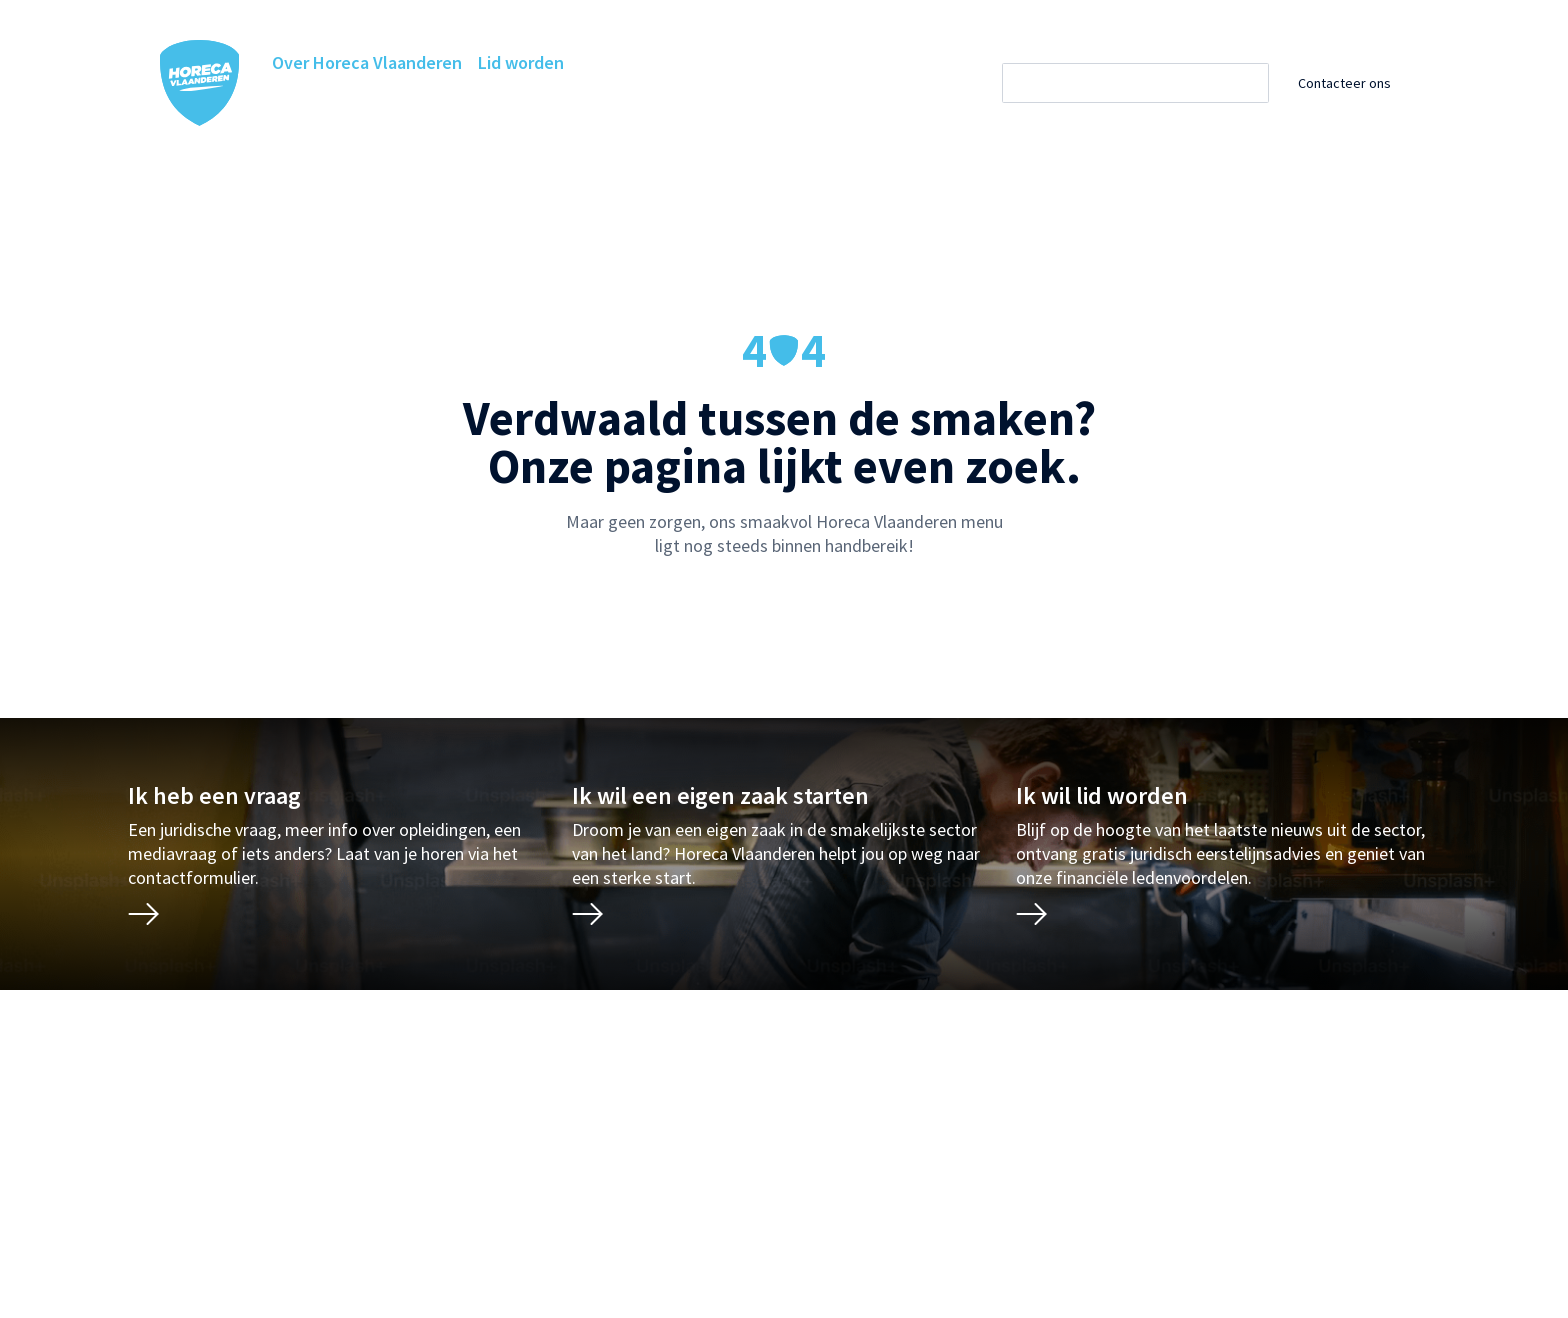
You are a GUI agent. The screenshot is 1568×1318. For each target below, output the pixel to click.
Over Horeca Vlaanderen (367, 62)
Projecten (837, 102)
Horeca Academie (432, 102)
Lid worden (521, 62)
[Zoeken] (1153, 83)
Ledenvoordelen (580, 102)
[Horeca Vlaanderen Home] (200, 83)
